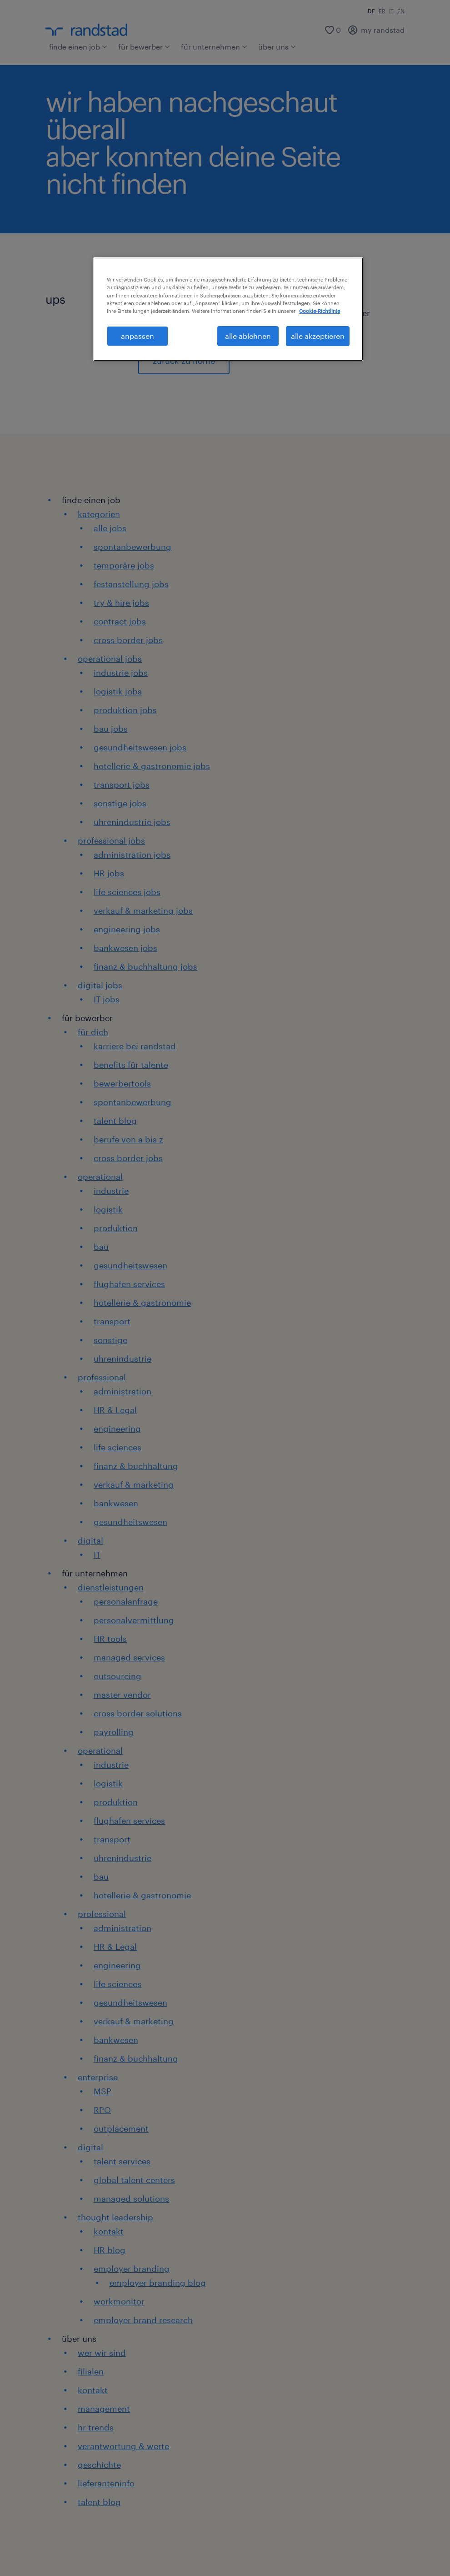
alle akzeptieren (318, 336)
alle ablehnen (248, 336)
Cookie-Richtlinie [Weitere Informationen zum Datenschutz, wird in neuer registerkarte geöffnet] (319, 311)
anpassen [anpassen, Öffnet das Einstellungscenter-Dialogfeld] (137, 336)
